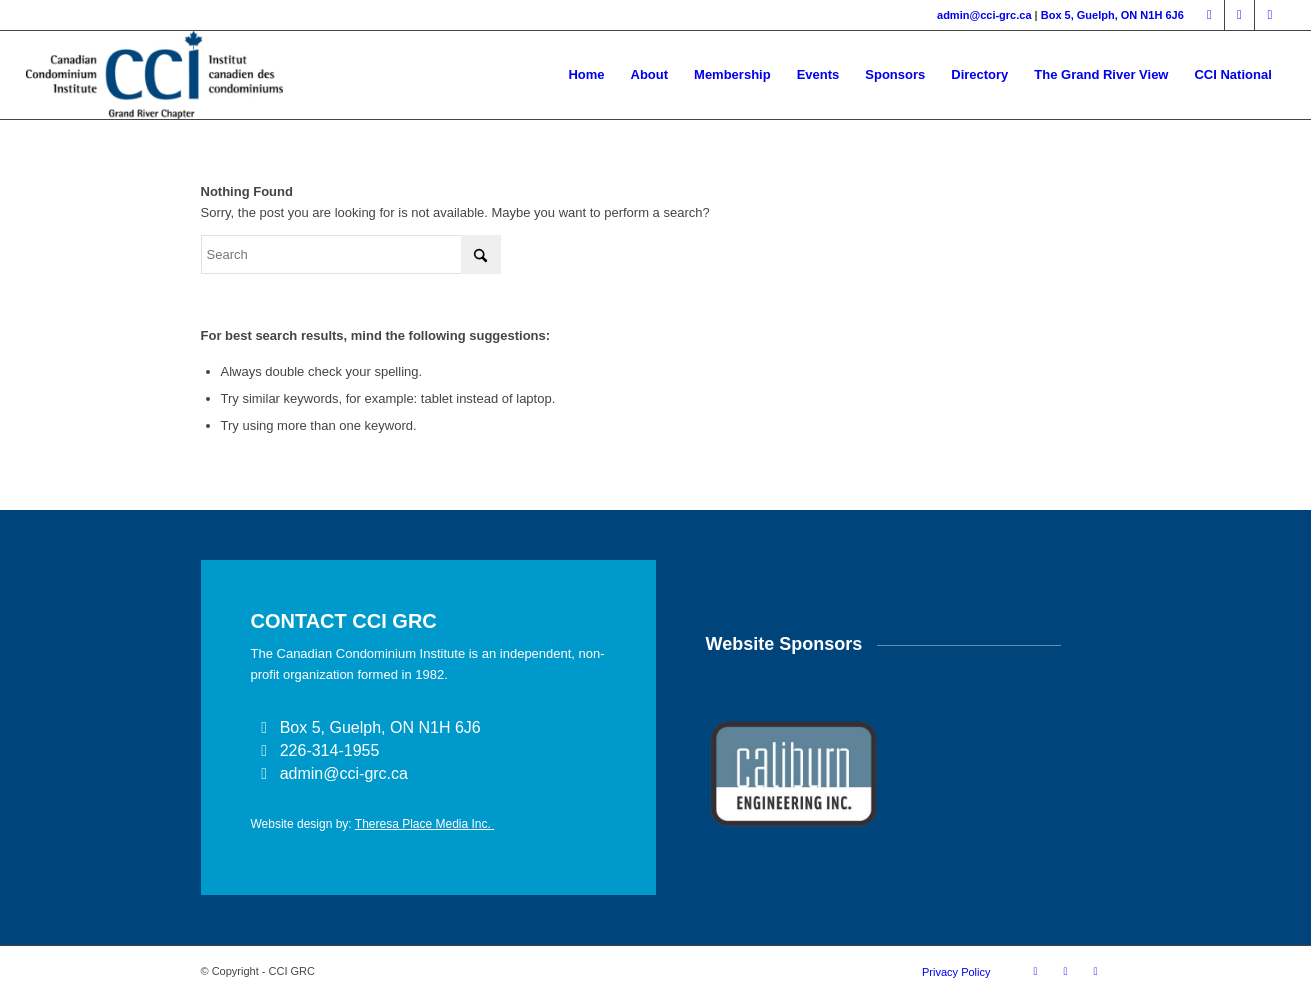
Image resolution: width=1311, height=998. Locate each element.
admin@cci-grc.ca (984, 15)
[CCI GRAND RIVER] (154, 75)
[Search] (351, 254)
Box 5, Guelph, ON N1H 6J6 (1112, 15)
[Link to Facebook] (1209, 15)
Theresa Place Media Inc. (424, 824)
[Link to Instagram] (1270, 15)
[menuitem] (586, 75)
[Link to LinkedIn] (1239, 15)
